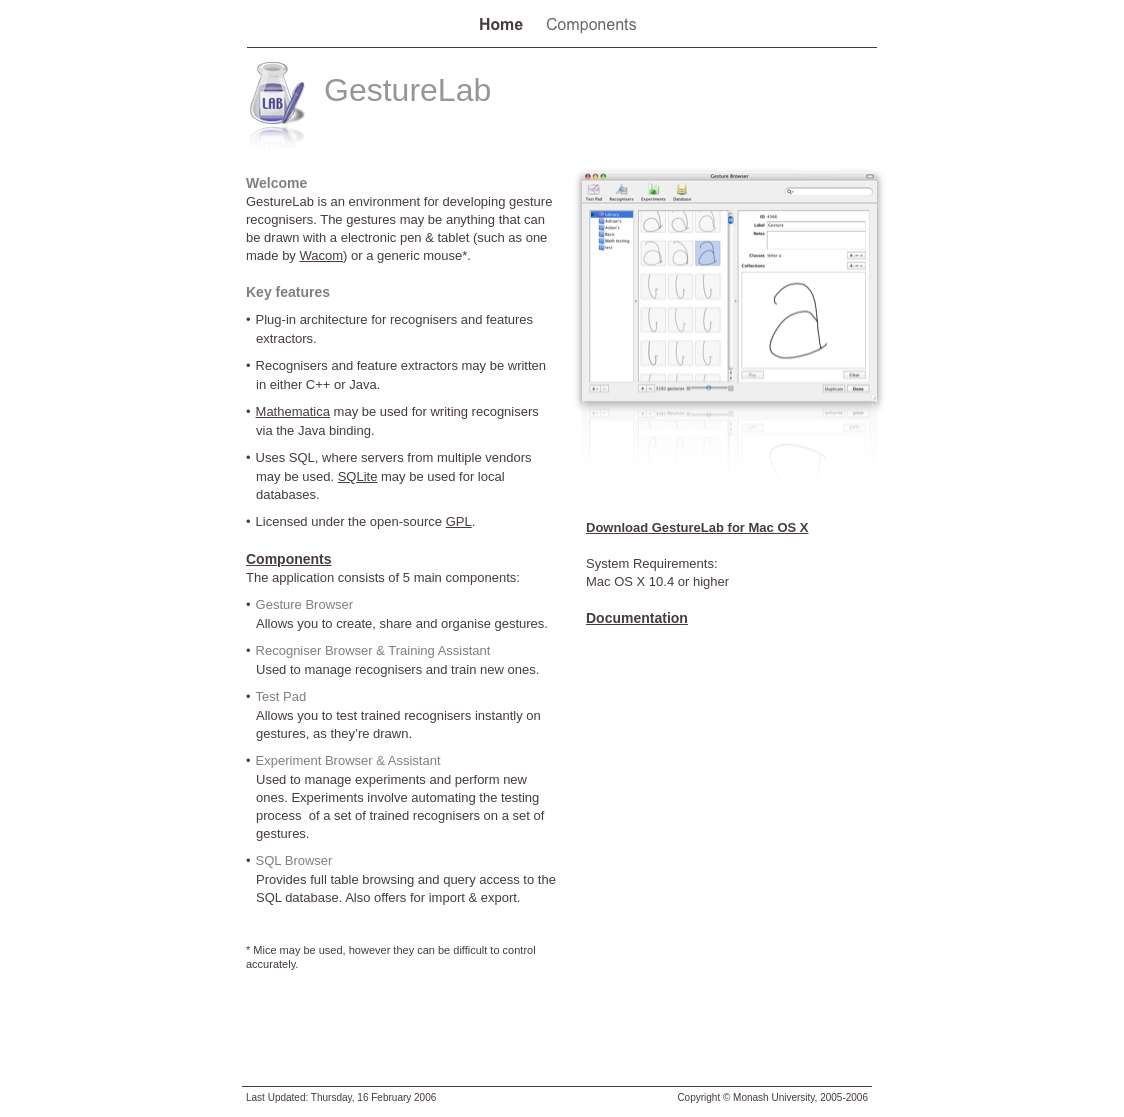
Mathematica (293, 411)
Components (289, 559)
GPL (459, 521)
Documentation (637, 618)
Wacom (321, 255)
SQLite (358, 476)
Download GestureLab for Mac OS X (697, 527)
